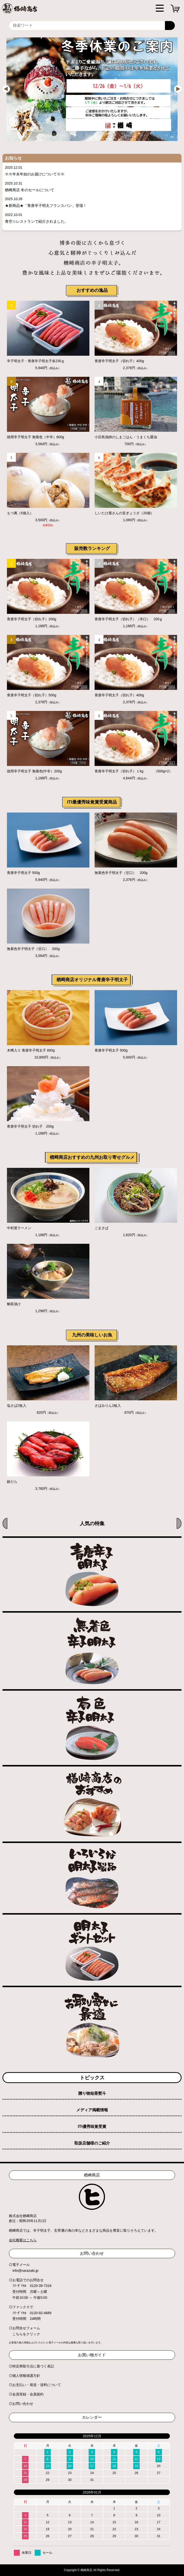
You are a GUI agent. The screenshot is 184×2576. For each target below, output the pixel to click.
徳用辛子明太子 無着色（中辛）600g (35, 437)
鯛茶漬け (14, 1304)
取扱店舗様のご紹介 (92, 2143)
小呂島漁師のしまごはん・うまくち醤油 (126, 437)
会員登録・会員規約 (28, 2394)
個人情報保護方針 (26, 2376)
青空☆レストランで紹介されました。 (36, 221)
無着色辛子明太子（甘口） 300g (33, 949)
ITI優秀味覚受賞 (92, 2126)
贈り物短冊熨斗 (92, 2093)
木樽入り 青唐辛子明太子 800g (31, 1050)
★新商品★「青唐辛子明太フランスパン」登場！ (46, 205)
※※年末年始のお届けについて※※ (34, 174)
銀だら (12, 1482)
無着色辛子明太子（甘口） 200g (121, 873)
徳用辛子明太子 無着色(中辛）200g (34, 771)
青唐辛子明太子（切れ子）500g (31, 695)
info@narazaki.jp (25, 2271)
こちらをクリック (26, 2334)
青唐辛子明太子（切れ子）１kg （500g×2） (133, 771)
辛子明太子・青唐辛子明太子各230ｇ (36, 361)
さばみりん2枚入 (108, 1406)
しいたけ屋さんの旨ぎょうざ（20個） (124, 513)
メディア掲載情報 (92, 2110)
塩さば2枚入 (16, 1406)
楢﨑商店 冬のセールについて (29, 190)
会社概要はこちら (23, 2240)
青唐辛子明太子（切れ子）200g (31, 619)
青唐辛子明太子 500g (23, 873)
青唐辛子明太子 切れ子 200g (30, 1126)
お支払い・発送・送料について (36, 2385)
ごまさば (101, 1228)
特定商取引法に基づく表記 (33, 2366)
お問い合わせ (22, 2404)
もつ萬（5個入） (20, 513)
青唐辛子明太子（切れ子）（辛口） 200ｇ (129, 619)
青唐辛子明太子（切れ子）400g (119, 361)
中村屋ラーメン (19, 1228)
